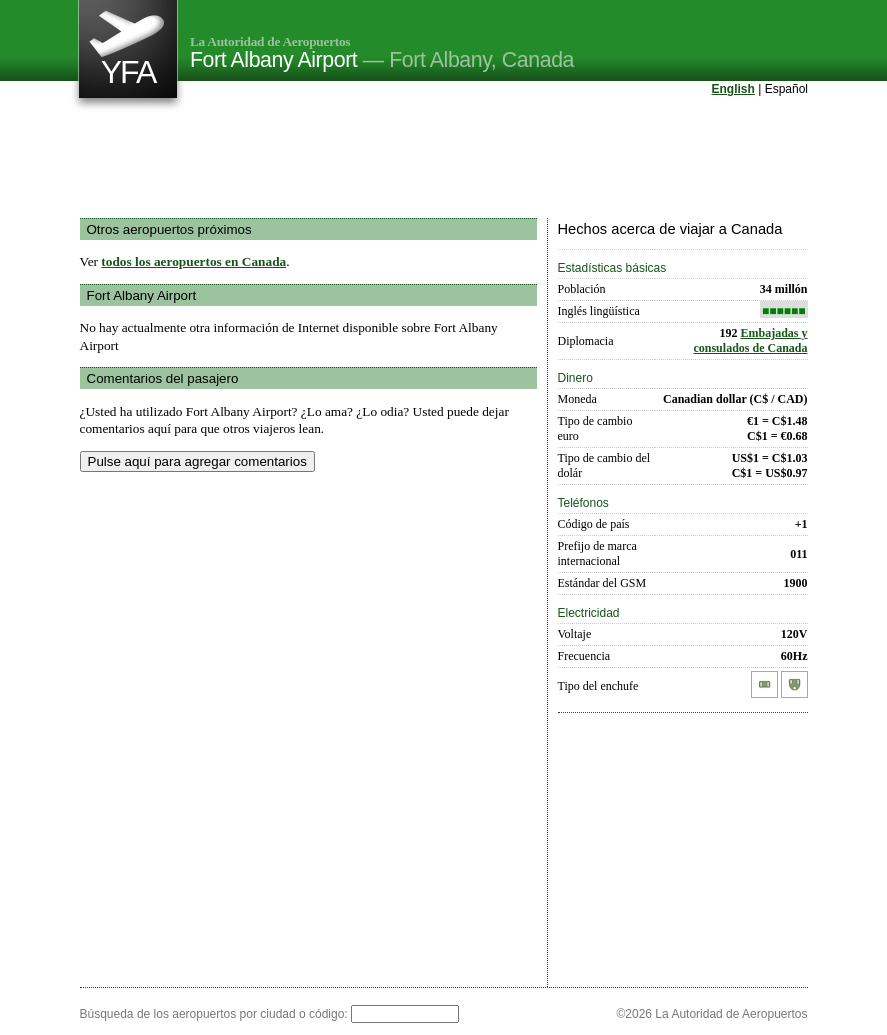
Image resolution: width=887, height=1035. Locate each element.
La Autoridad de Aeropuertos (270, 41)
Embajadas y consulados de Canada (750, 340)
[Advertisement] (444, 159)
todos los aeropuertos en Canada (193, 261)
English (733, 89)
